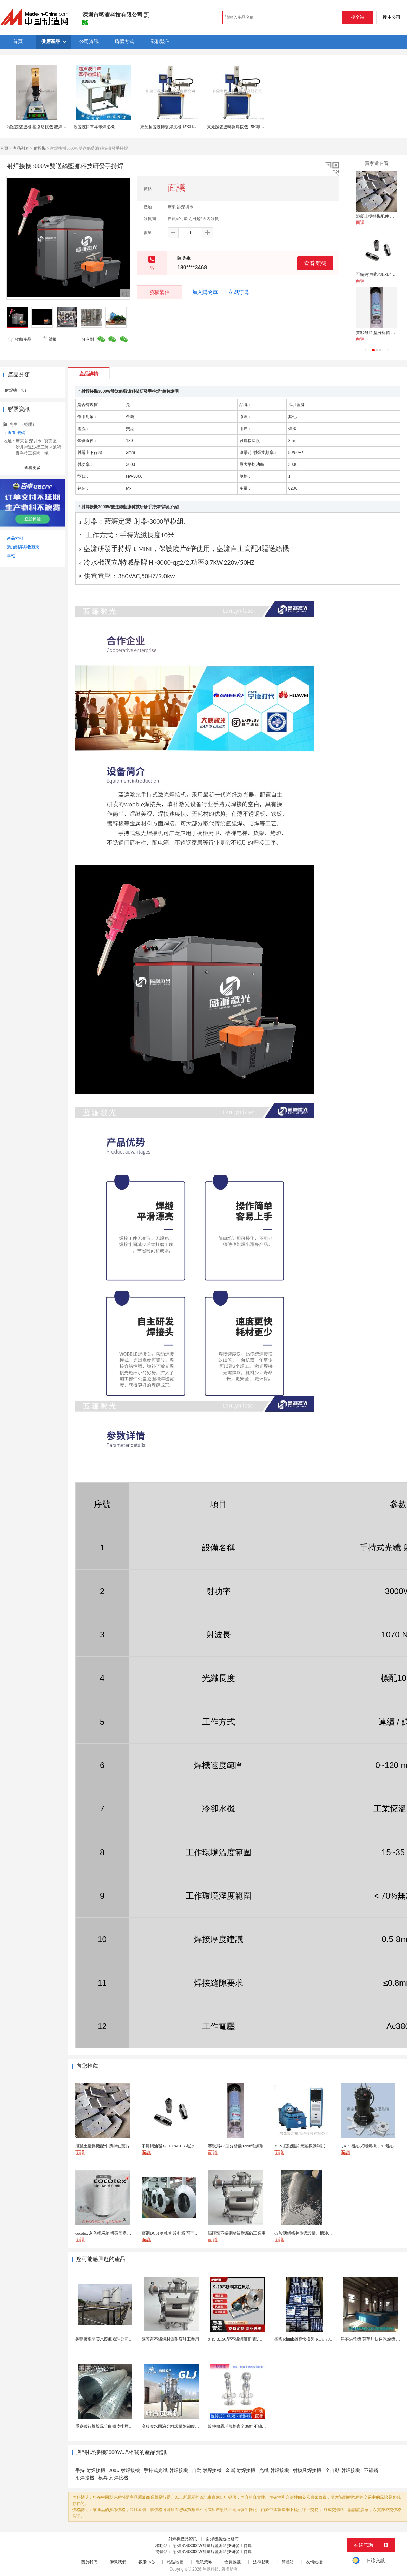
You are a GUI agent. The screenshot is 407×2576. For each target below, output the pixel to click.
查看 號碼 (315, 263)
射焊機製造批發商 (222, 2539)
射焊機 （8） (16, 390)
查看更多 (32, 467)
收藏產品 (19, 339)
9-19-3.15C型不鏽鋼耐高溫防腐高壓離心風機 (248, 2339)
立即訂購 (238, 292)
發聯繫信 (159, 292)
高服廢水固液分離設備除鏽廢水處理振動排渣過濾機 (189, 2426)
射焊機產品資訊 (182, 2539)
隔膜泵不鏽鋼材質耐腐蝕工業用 (170, 2339)
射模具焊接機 (307, 2470)
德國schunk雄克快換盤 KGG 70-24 (304, 2339)
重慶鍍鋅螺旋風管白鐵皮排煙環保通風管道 (114, 2426)
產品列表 (21, 148)
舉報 (49, 339)
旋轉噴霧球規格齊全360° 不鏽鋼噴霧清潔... (247, 2426)
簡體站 (287, 2562)
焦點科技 (210, 2569)
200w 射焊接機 (124, 2470)
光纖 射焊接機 (274, 2470)
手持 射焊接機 (90, 2470)
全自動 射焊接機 (342, 2470)
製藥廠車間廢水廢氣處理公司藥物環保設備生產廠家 (122, 2339)
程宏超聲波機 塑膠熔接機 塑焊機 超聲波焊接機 (49, 126)
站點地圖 (175, 2562)
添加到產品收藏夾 (23, 547)
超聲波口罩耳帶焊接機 (94, 126)
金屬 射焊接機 (240, 2470)
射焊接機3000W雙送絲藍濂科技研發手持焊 (212, 2545)
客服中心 (146, 2562)
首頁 (4, 148)
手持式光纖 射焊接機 (166, 2470)
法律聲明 (261, 2562)
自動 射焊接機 (207, 2470)
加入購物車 (205, 292)
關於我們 (89, 2562)
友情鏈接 (314, 2562)
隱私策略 (204, 2562)
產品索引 (15, 538)
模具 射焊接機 (113, 2477)
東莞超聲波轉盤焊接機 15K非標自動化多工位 (181, 126)
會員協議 (232, 2562)
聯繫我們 (118, 2562)
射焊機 (40, 148)
